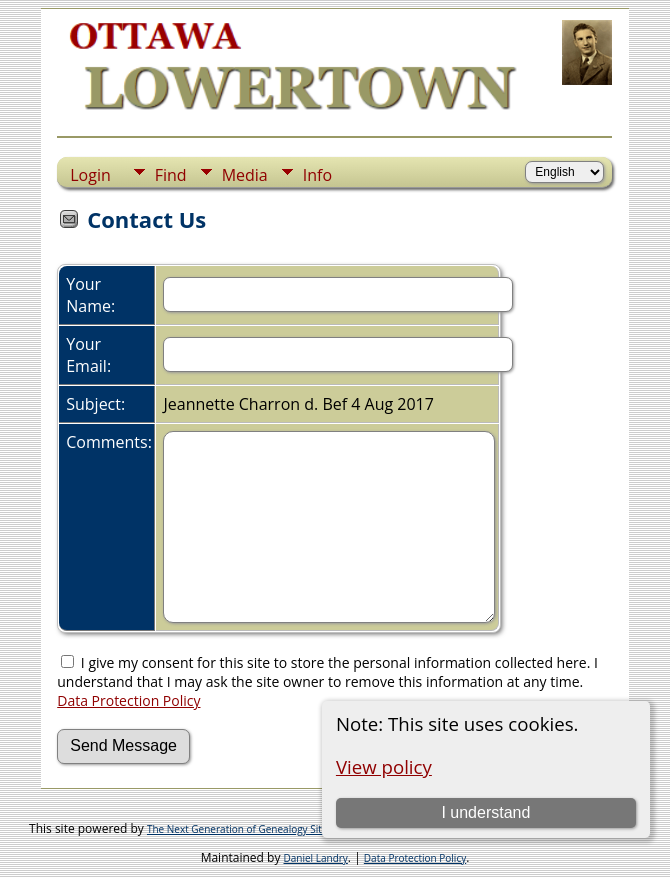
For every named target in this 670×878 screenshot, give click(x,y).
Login (90, 175)
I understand (485, 812)
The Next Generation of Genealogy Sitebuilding (256, 829)
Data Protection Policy (128, 700)
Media (245, 175)
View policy (384, 766)
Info (317, 175)
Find (171, 175)
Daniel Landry (316, 858)
